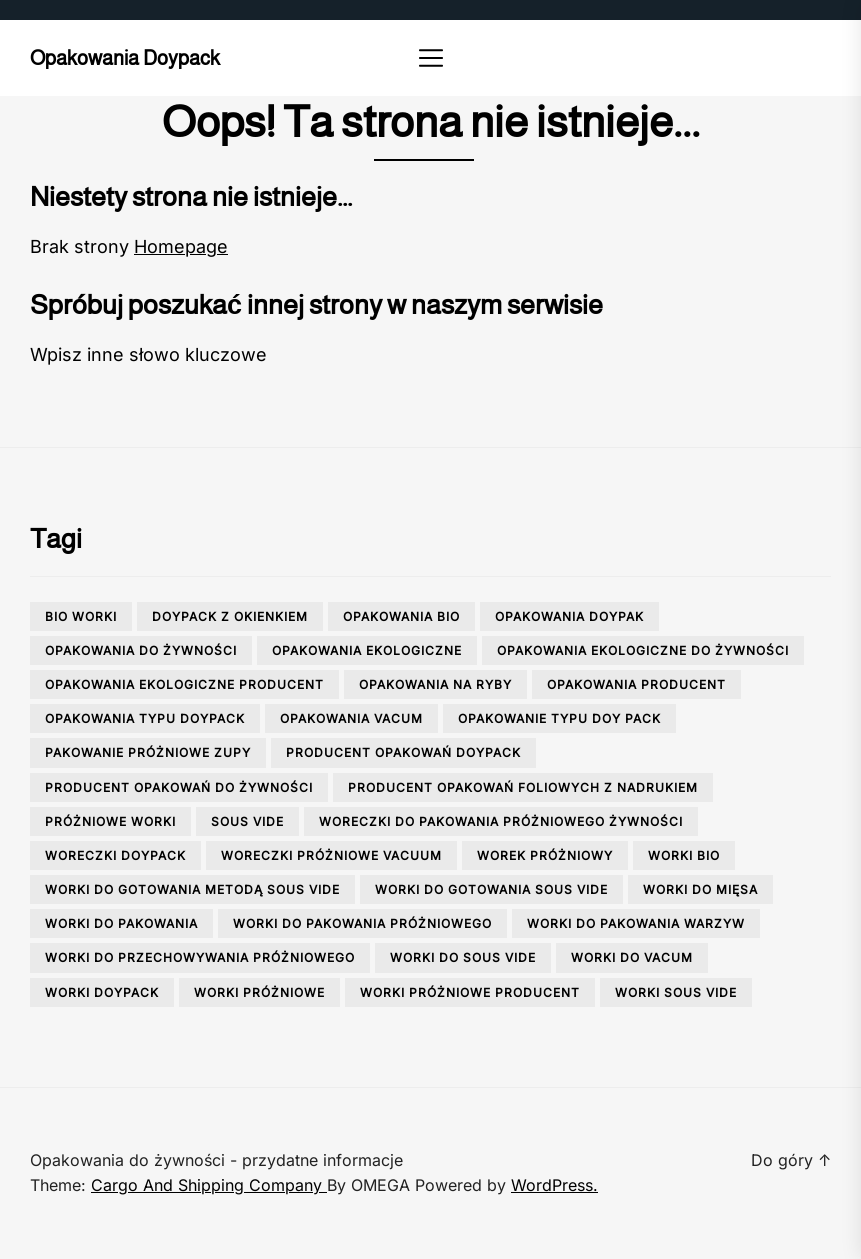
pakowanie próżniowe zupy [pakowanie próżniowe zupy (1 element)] (148, 752)
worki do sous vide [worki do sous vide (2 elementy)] (463, 957)
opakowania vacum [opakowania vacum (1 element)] (351, 718)
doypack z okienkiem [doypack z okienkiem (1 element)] (230, 616)
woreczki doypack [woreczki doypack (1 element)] (115, 855)
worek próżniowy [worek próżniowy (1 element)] (545, 855)
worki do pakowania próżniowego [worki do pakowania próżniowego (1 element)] (362, 923)
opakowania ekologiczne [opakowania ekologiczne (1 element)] (367, 650)
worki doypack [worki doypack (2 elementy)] (102, 992)
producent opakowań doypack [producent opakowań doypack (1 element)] (403, 752)
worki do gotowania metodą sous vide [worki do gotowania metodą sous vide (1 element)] (192, 889)
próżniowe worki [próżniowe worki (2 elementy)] (110, 821)
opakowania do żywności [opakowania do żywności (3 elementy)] (141, 650)
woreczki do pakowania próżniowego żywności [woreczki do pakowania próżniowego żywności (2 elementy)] (501, 821)
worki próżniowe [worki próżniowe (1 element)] (259, 992)
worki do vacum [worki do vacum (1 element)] (632, 957)
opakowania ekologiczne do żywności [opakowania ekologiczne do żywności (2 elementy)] (643, 650)
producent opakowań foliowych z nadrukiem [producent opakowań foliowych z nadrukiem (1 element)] (523, 787)
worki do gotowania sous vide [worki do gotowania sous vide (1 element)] (491, 889)
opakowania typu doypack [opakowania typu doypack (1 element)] (145, 718)
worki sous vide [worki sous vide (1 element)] (676, 992)
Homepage (181, 246)
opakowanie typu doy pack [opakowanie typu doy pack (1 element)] (559, 718)
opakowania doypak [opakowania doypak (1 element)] (569, 616)
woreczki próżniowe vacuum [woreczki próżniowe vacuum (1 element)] (331, 855)
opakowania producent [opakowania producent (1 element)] (636, 684)
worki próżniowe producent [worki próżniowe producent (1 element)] (470, 992)
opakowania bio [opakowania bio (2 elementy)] (401, 616)
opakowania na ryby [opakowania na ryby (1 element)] (435, 684)
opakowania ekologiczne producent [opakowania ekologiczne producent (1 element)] (184, 684)
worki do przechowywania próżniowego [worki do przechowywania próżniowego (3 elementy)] (200, 957)
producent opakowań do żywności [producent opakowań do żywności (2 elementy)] (179, 787)
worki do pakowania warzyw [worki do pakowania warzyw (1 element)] (636, 923)
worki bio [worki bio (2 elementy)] (684, 855)
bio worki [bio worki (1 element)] (81, 616)
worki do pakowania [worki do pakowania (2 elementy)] (121, 923)
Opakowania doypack (125, 58)
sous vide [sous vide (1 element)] (247, 821)
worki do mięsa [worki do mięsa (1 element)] (700, 889)
